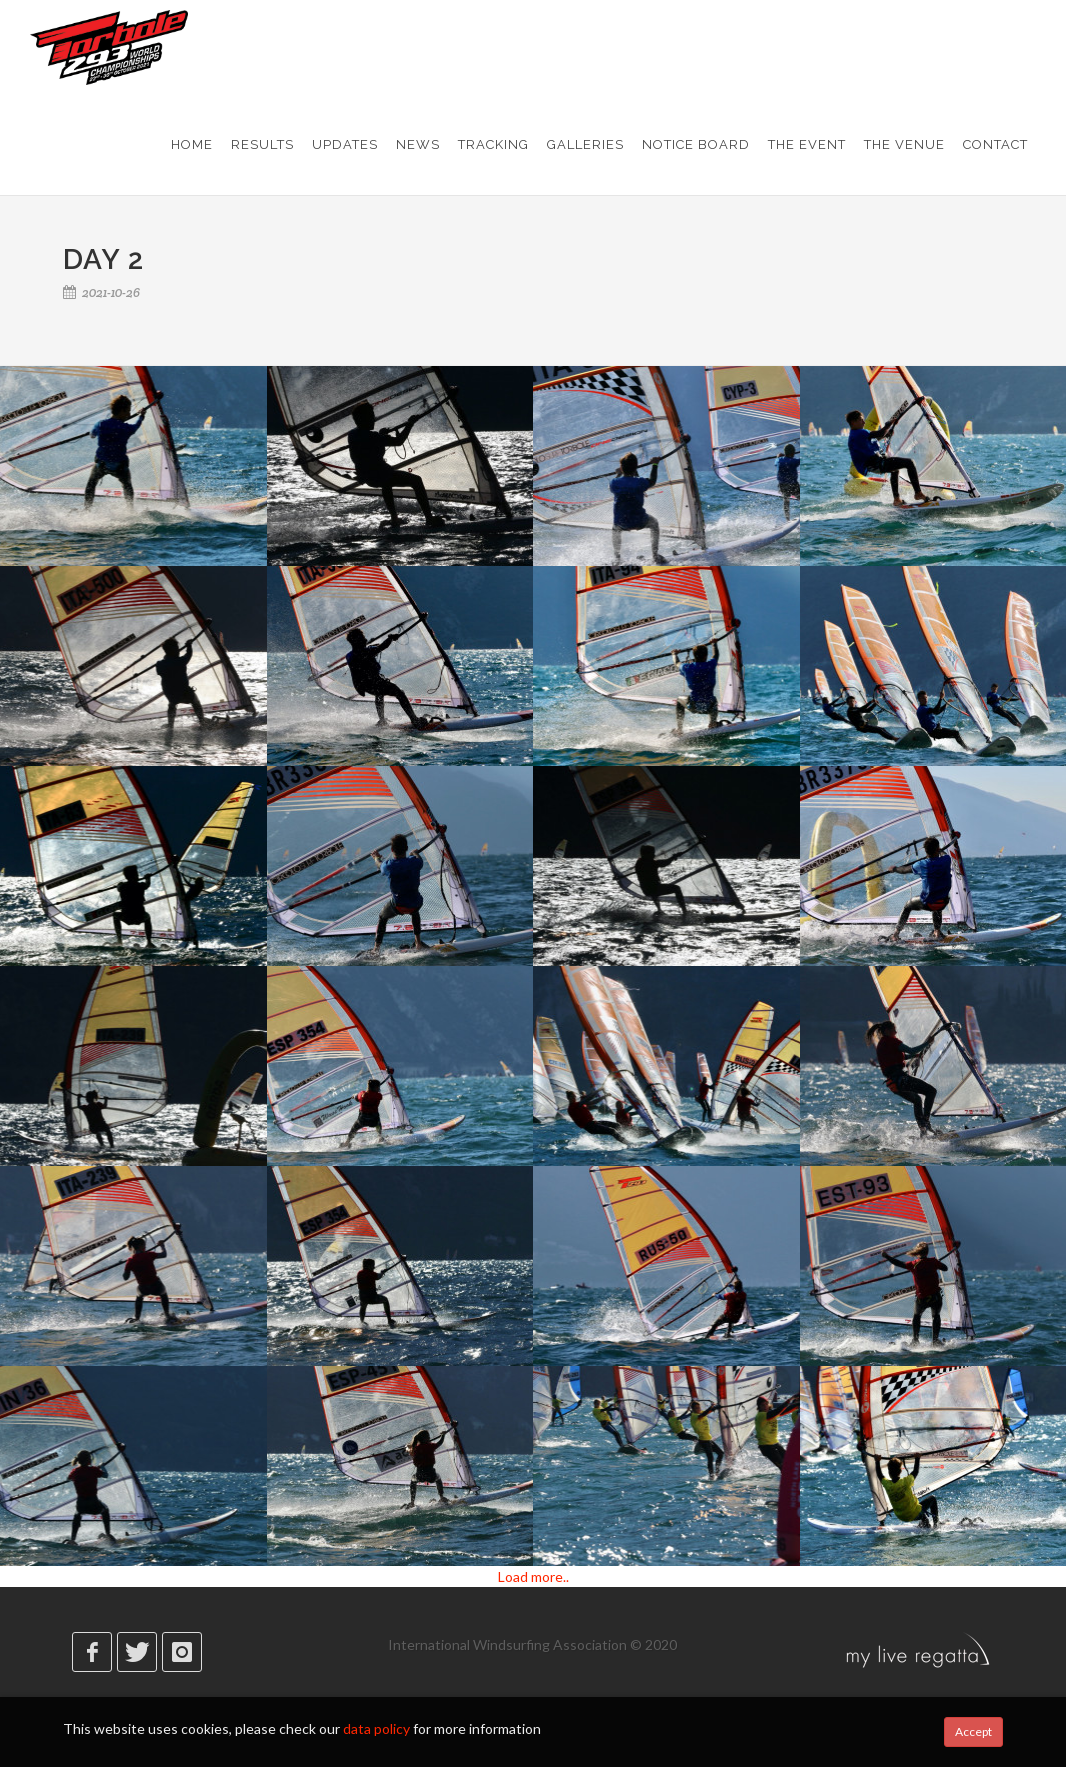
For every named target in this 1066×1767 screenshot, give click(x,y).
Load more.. (533, 1576)
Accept (973, 1731)
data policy (376, 1728)
